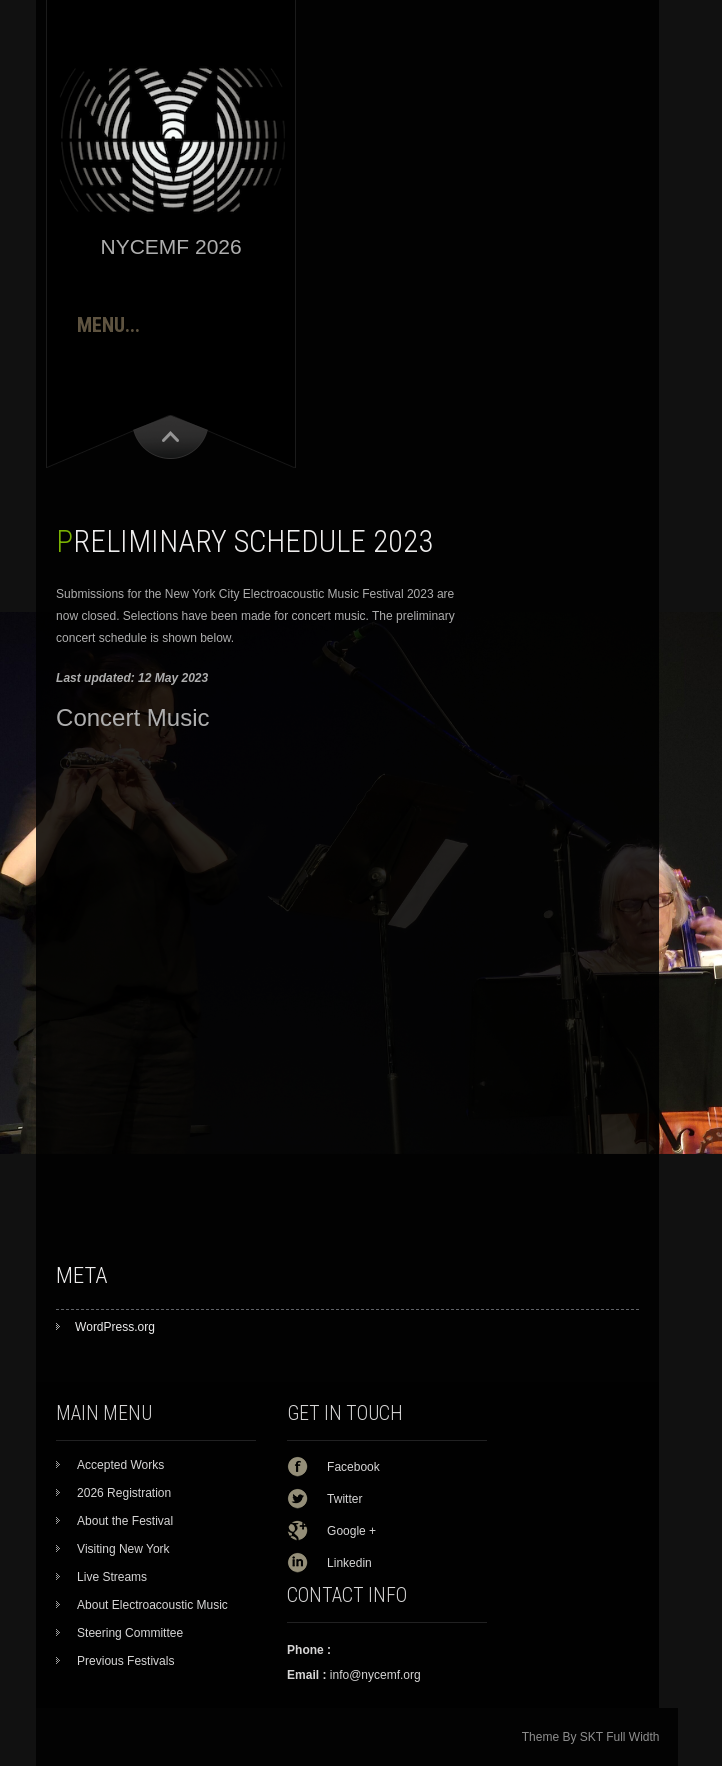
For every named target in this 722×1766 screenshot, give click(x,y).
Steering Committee (130, 1633)
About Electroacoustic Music (152, 1605)
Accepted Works (120, 1465)
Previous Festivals (125, 1661)
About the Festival (125, 1521)
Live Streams (112, 1577)
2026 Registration (124, 1493)
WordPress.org (115, 1327)
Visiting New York (123, 1549)
